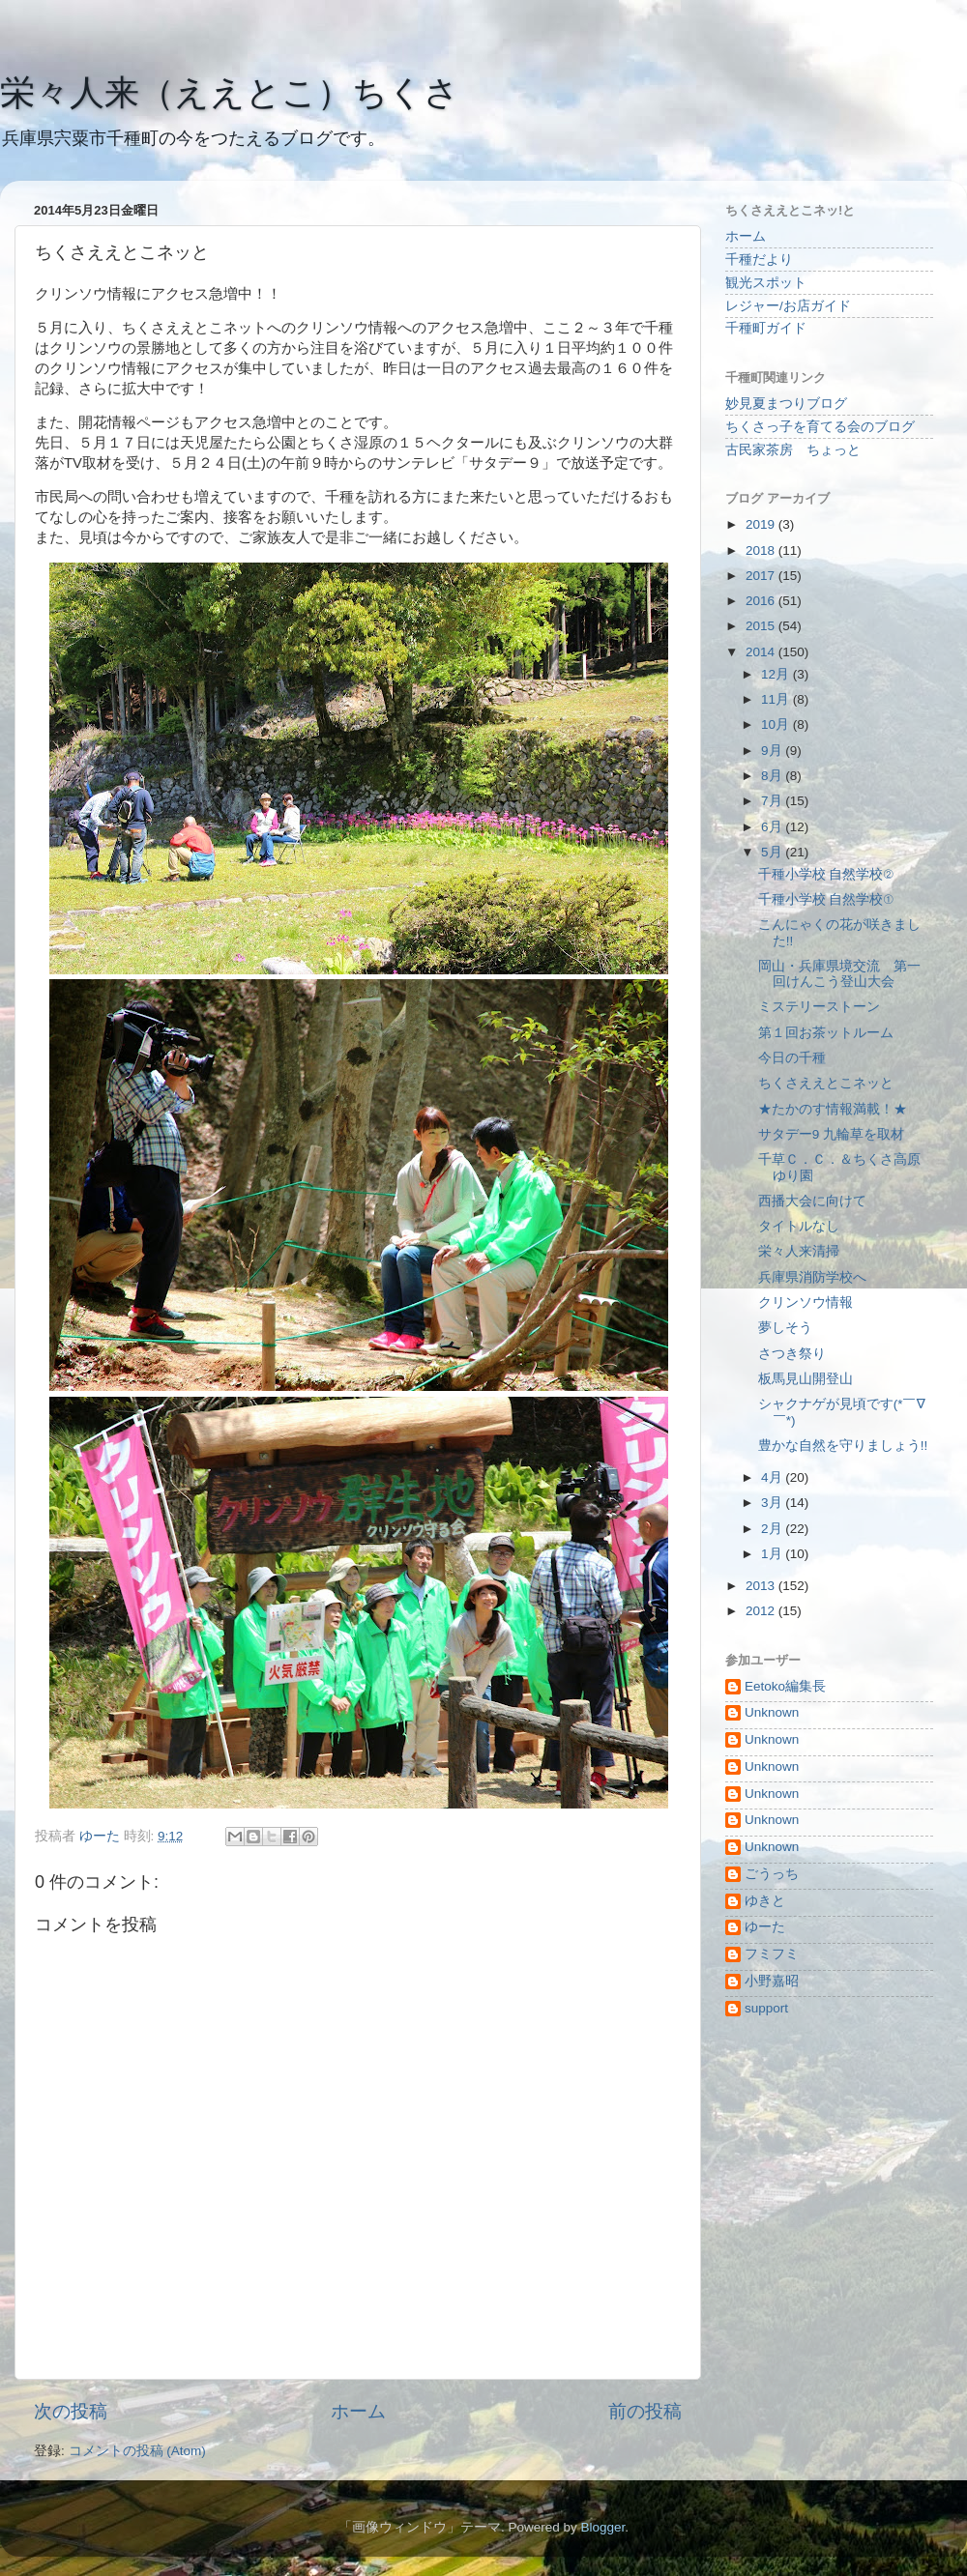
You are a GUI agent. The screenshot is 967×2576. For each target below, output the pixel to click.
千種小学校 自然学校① (826, 899)
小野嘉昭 (772, 1981)
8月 (773, 775)
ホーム (358, 2411)
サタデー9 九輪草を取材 (831, 1134)
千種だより (759, 259)
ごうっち (772, 1874)
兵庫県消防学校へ (812, 1277)
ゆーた (765, 1927)
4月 (773, 1477)
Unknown (772, 1712)
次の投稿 (70, 2411)
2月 (773, 1528)
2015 (762, 626)
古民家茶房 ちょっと (793, 450)
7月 (773, 801)
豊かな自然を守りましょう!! (843, 1445)
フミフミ (772, 1954)
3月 (773, 1502)
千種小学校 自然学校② (826, 874)
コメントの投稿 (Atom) (137, 2451)
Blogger (602, 2527)
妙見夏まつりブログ (786, 403)
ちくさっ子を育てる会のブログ (820, 427)
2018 (762, 550)
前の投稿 (645, 2411)
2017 (762, 575)
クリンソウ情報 (805, 1302)
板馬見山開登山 (805, 1379)
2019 (762, 524)
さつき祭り (792, 1353)
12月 (777, 674)
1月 (773, 1554)
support (766, 2008)
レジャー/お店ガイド (788, 306)
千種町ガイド (765, 328)
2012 (762, 1611)
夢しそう (785, 1327)
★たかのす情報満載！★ (832, 1109)
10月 (777, 724)
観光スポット (765, 282)
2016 (762, 600)
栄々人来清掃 (798, 1251)
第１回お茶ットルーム (826, 1033)
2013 (762, 1585)
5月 (773, 852)
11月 (777, 699)
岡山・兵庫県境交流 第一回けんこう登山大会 (839, 974)
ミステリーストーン (819, 1006)
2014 (762, 652)
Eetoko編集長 (785, 1686)
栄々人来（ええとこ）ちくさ (229, 92)
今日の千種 (792, 1058)
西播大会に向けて (812, 1201)
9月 (773, 750)
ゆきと (765, 1901)
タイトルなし (798, 1226)
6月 (773, 827)
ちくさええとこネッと (826, 1083)
